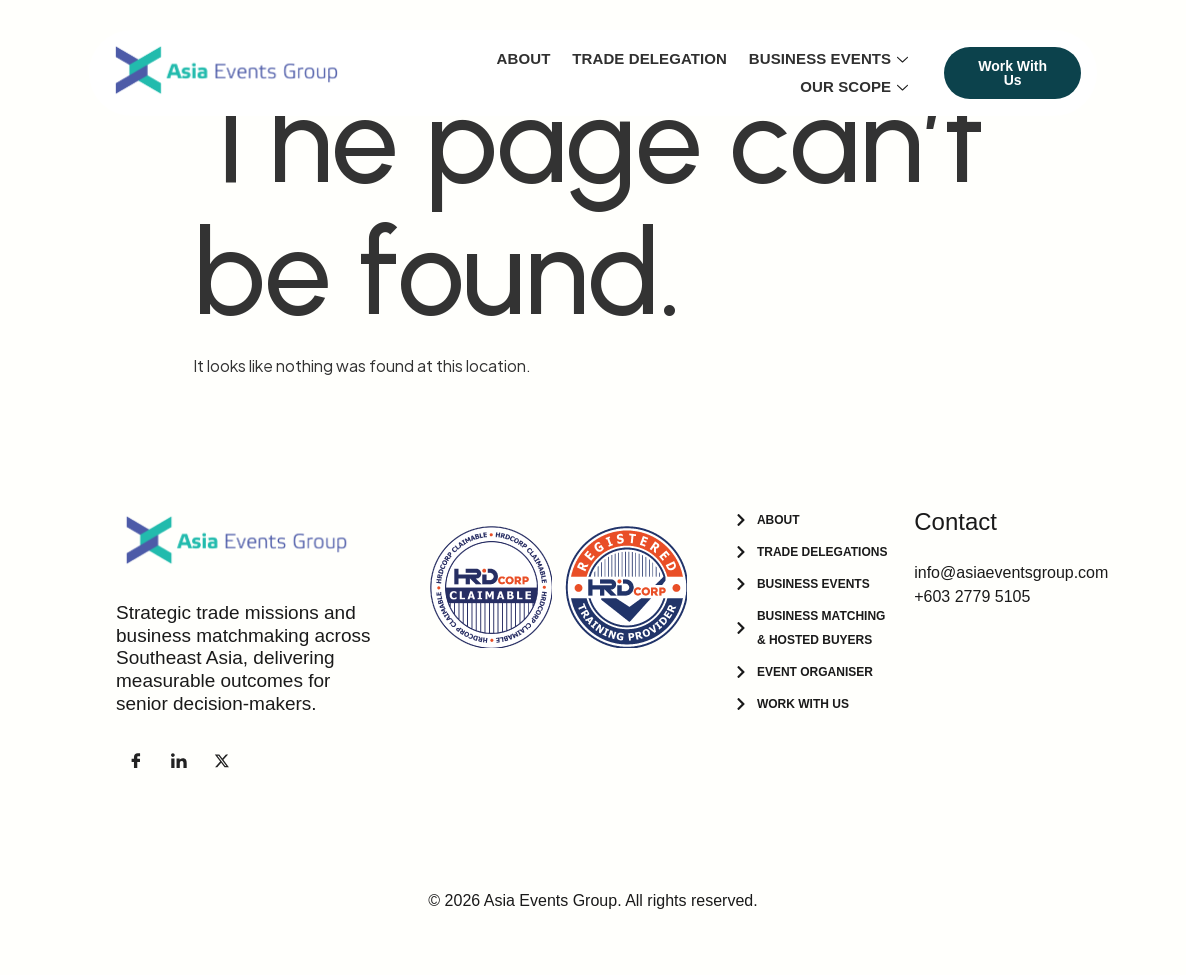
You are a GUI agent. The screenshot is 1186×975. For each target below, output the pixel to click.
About (526, 58)
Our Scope (855, 86)
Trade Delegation (651, 58)
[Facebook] (136, 760)
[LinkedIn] (179, 760)
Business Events (829, 58)
